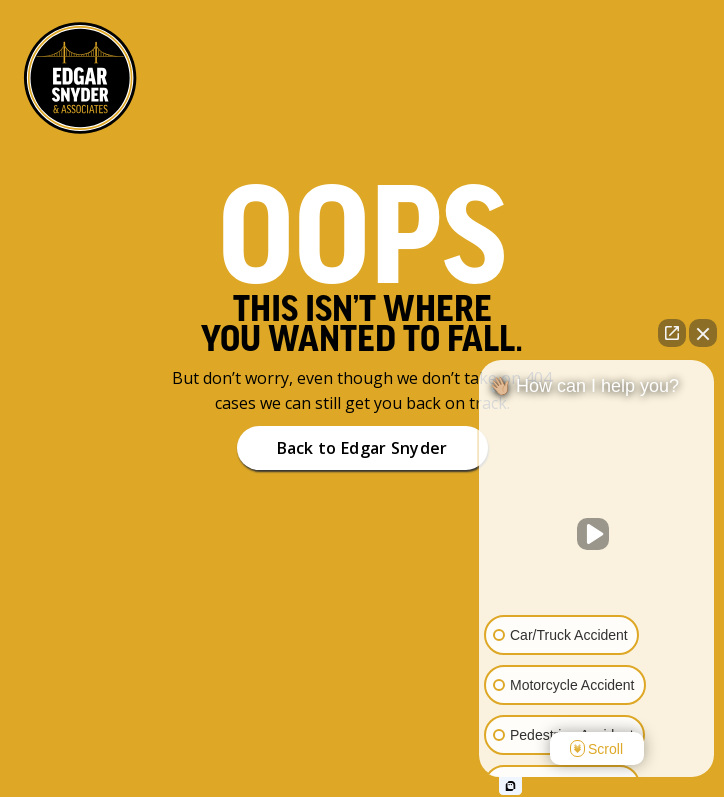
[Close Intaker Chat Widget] (703, 333)
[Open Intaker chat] (510, 786)
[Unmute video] (597, 534)
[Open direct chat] (672, 333)
